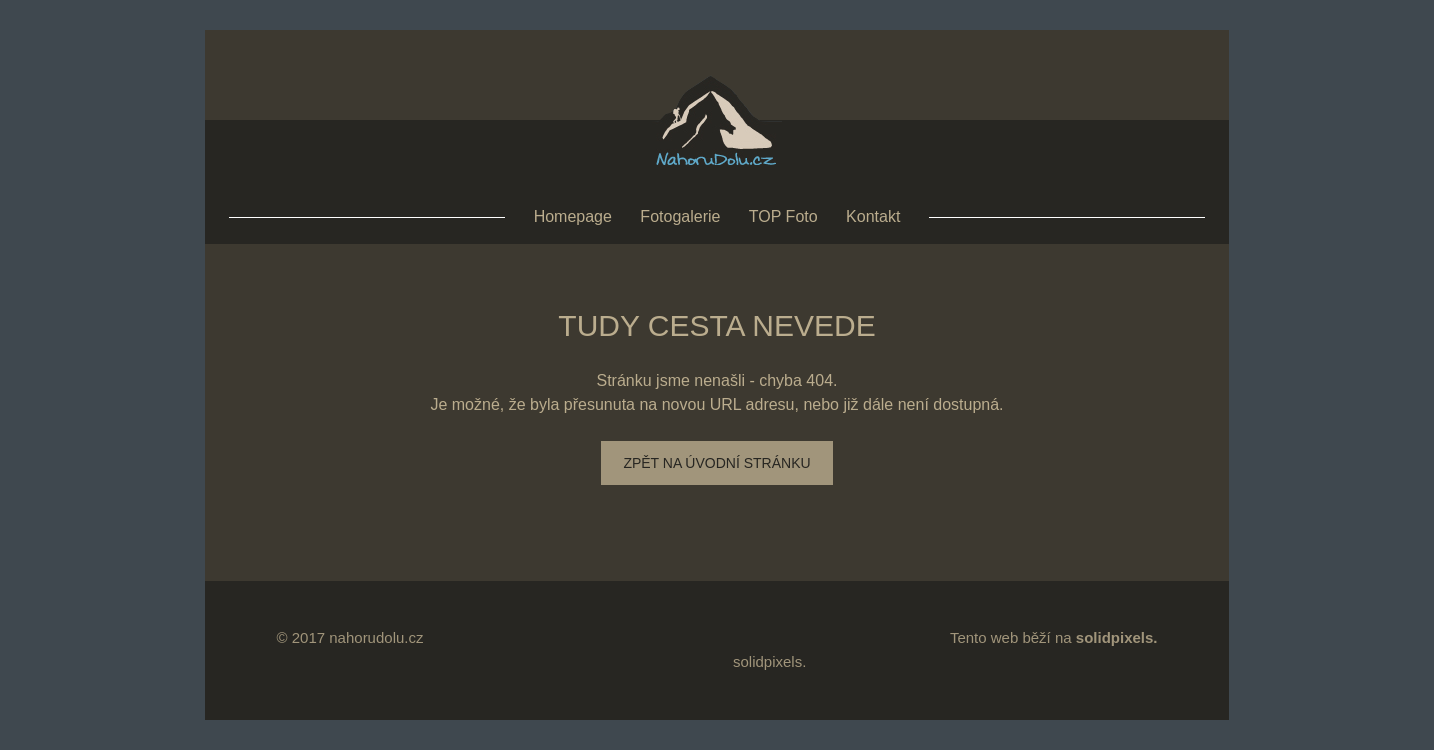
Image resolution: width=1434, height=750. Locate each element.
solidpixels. (769, 661)
